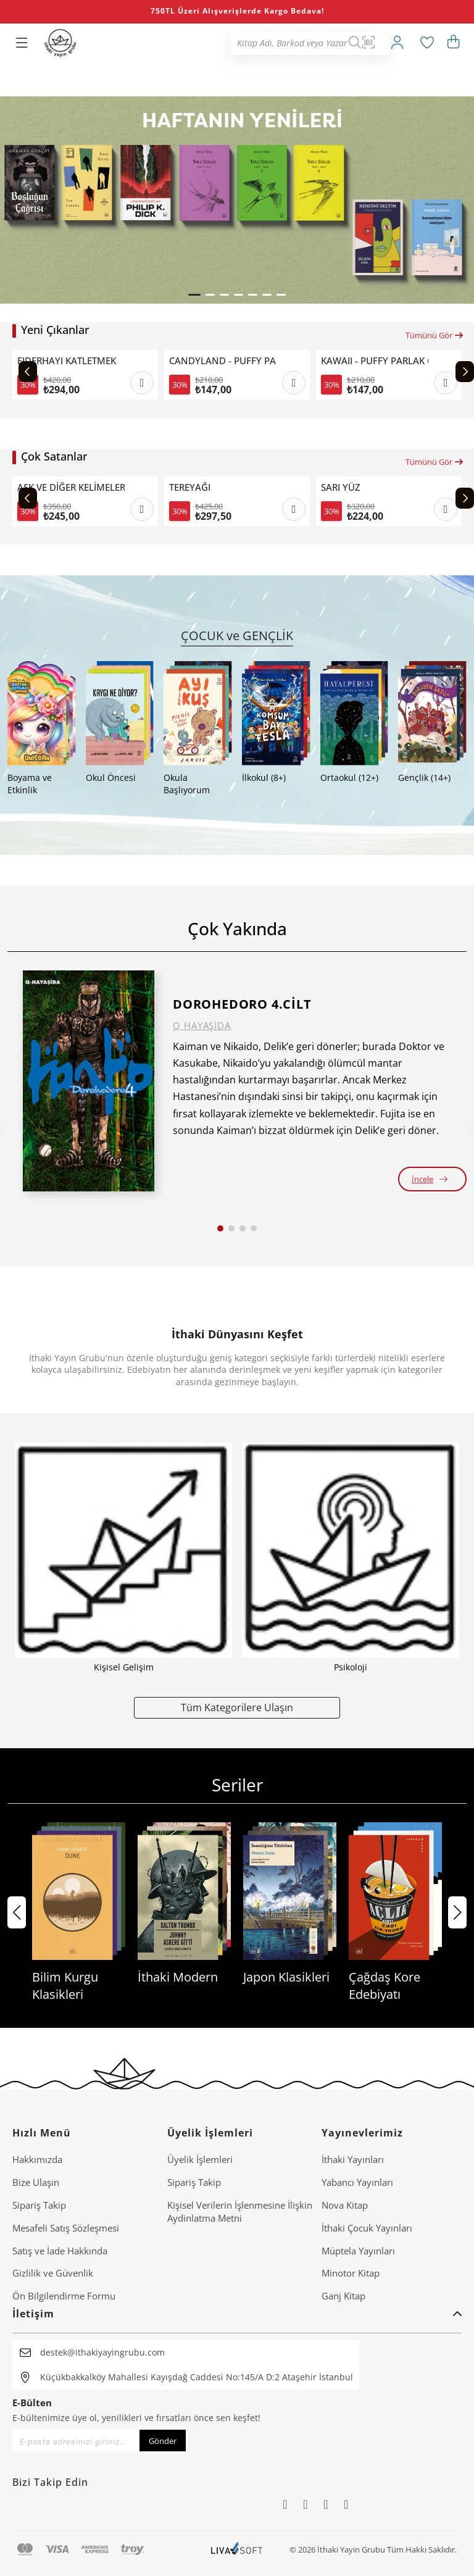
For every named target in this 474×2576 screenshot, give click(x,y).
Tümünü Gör (434, 335)
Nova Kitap (345, 2205)
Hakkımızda (37, 2159)
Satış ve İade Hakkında (59, 2251)
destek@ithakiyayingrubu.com (102, 2352)
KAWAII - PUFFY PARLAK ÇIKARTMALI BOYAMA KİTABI (374, 361)
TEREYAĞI (189, 487)
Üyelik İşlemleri (200, 2159)
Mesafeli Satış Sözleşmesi (65, 2228)
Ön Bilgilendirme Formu (63, 2296)
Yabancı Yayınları (357, 2182)
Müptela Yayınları (358, 2251)
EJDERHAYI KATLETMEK (66, 361)
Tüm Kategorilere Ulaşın (237, 1707)
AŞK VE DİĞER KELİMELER (71, 487)
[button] (194, 295)
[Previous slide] (28, 371)
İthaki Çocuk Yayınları (367, 2228)
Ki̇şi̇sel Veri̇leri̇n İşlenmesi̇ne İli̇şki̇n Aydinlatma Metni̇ (239, 2211)
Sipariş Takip (39, 2205)
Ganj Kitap (343, 2296)
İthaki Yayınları (353, 2159)
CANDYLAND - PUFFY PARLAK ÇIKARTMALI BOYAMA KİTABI (222, 361)
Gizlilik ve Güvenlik (52, 2273)
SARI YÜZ (340, 487)
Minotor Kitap (351, 2273)
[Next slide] (464, 371)
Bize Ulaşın (35, 2182)
